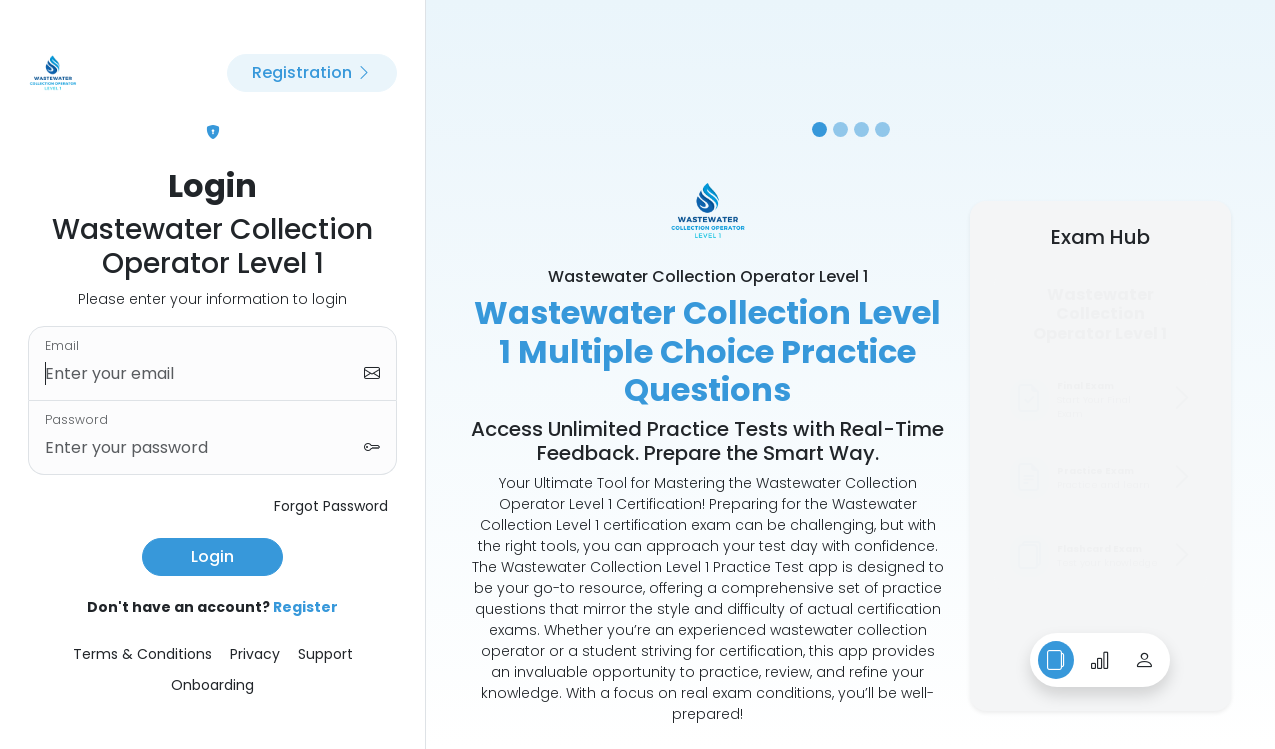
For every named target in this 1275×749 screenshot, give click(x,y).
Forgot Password (331, 506)
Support (325, 654)
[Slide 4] (882, 129)
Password (76, 419)
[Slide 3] (861, 129)
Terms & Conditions (142, 654)
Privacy (255, 654)
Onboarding (212, 685)
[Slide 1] (819, 129)
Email (62, 345)
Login (212, 556)
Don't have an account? (212, 607)
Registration (312, 72)
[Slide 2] (840, 129)
